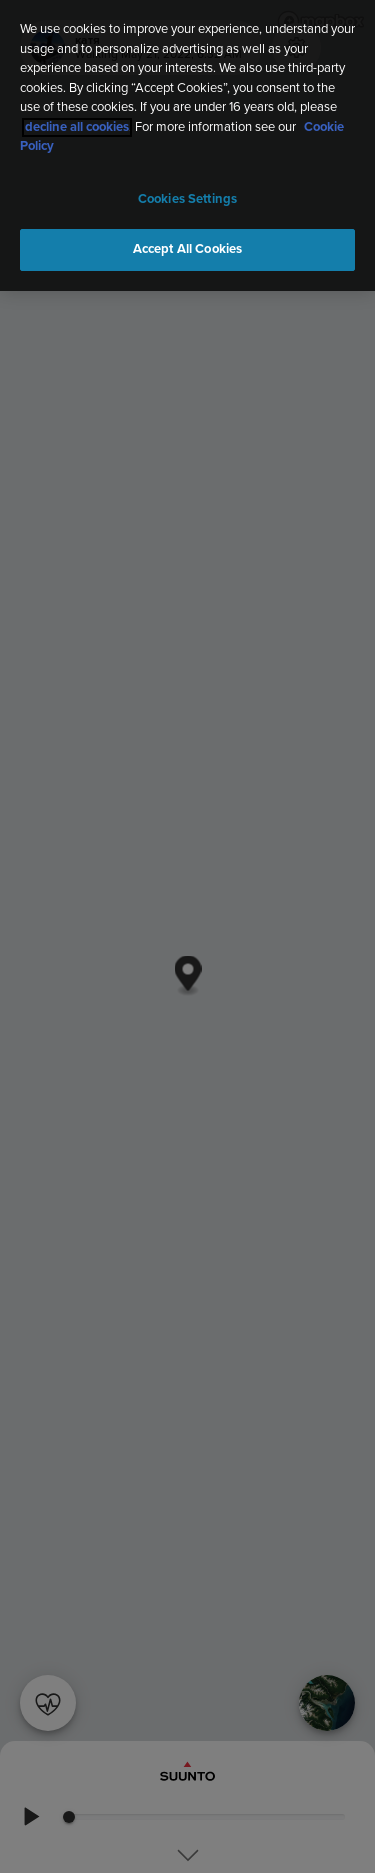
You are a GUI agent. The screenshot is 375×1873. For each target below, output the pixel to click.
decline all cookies (77, 124)
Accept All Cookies (187, 246)
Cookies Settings (187, 196)
